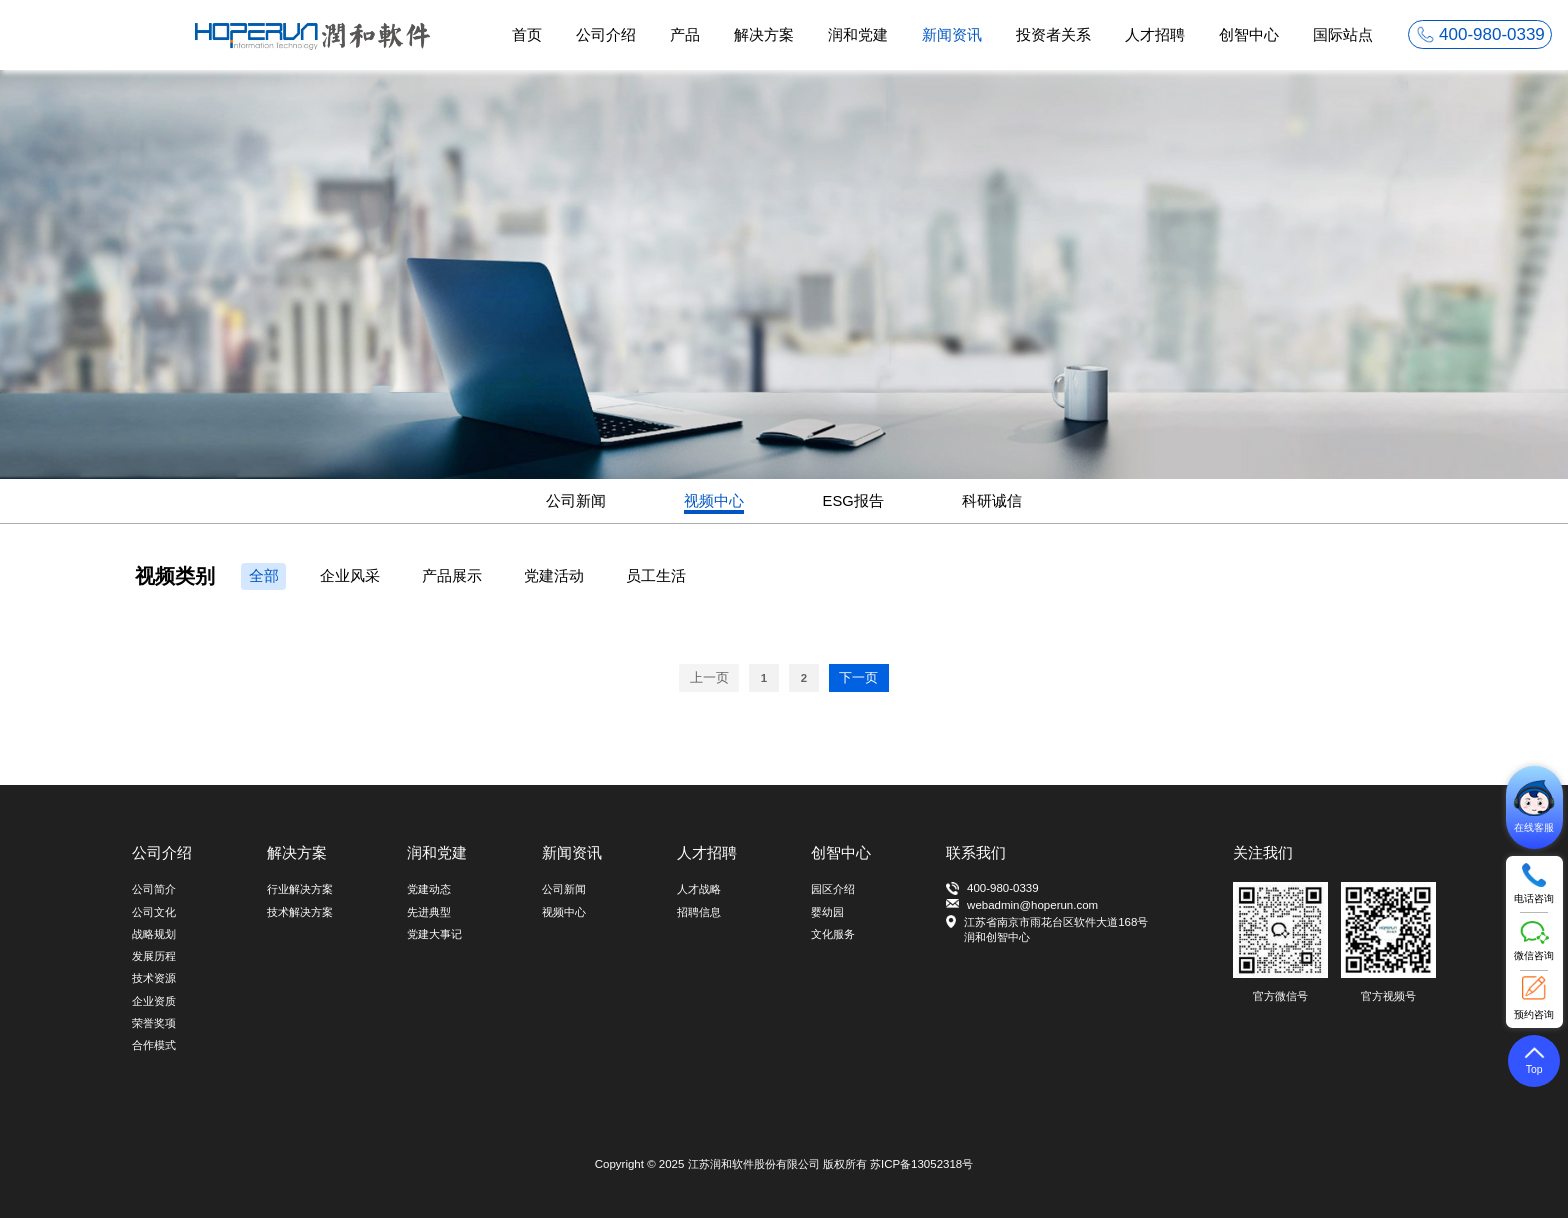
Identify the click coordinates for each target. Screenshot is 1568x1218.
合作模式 (154, 1045)
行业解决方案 (300, 889)
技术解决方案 (300, 912)
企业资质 (154, 1001)
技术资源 (154, 978)
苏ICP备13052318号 (921, 1164)
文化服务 (833, 934)
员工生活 (656, 576)
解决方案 (764, 35)
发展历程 (154, 956)
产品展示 (452, 576)
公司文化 (154, 912)
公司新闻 (576, 501)
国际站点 (1343, 35)
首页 (527, 35)
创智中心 (1249, 35)
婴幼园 (827, 912)
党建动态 (429, 889)
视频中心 (714, 501)
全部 (264, 576)
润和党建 (858, 35)
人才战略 (699, 889)
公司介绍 (606, 35)
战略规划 (154, 934)
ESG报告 (853, 501)
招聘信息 (699, 912)
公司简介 (154, 889)
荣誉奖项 (154, 1023)
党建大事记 (434, 934)
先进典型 (429, 912)
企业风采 (350, 576)
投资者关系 (1053, 35)
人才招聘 (1155, 35)
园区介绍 (833, 889)
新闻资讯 (952, 35)
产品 (685, 35)
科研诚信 (992, 501)
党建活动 (554, 576)
